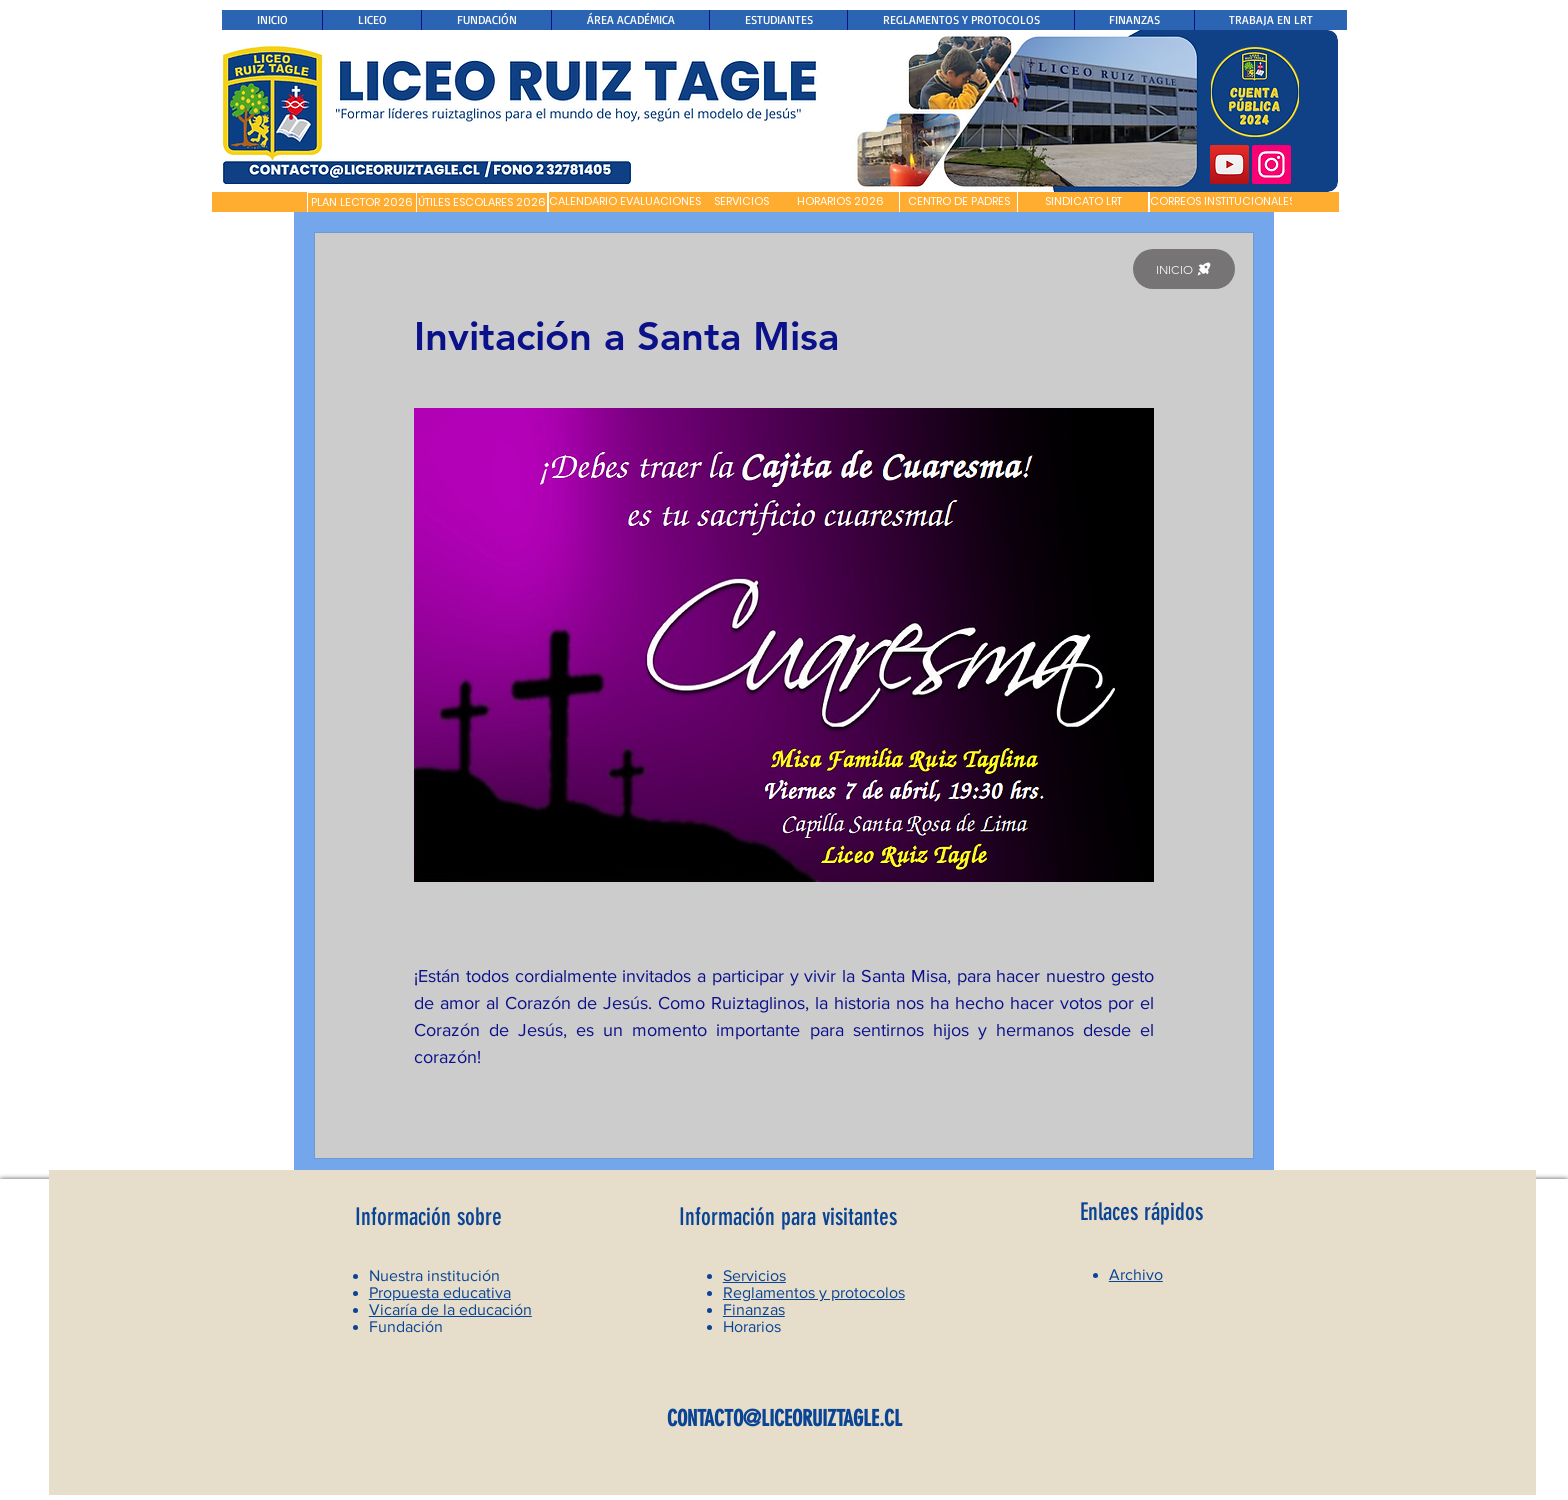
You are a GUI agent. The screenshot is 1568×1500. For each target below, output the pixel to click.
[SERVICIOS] (741, 202)
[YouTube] (1229, 164)
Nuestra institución (434, 1275)
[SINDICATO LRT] (1083, 202)
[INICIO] (1184, 269)
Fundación (406, 1326)
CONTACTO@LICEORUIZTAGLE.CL (784, 1418)
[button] (259, 202)
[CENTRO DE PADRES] (958, 202)
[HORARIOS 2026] (840, 202)
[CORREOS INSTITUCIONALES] (1222, 202)
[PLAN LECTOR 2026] (362, 203)
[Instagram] (1271, 164)
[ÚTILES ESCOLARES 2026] (482, 203)
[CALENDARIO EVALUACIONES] (625, 202)
